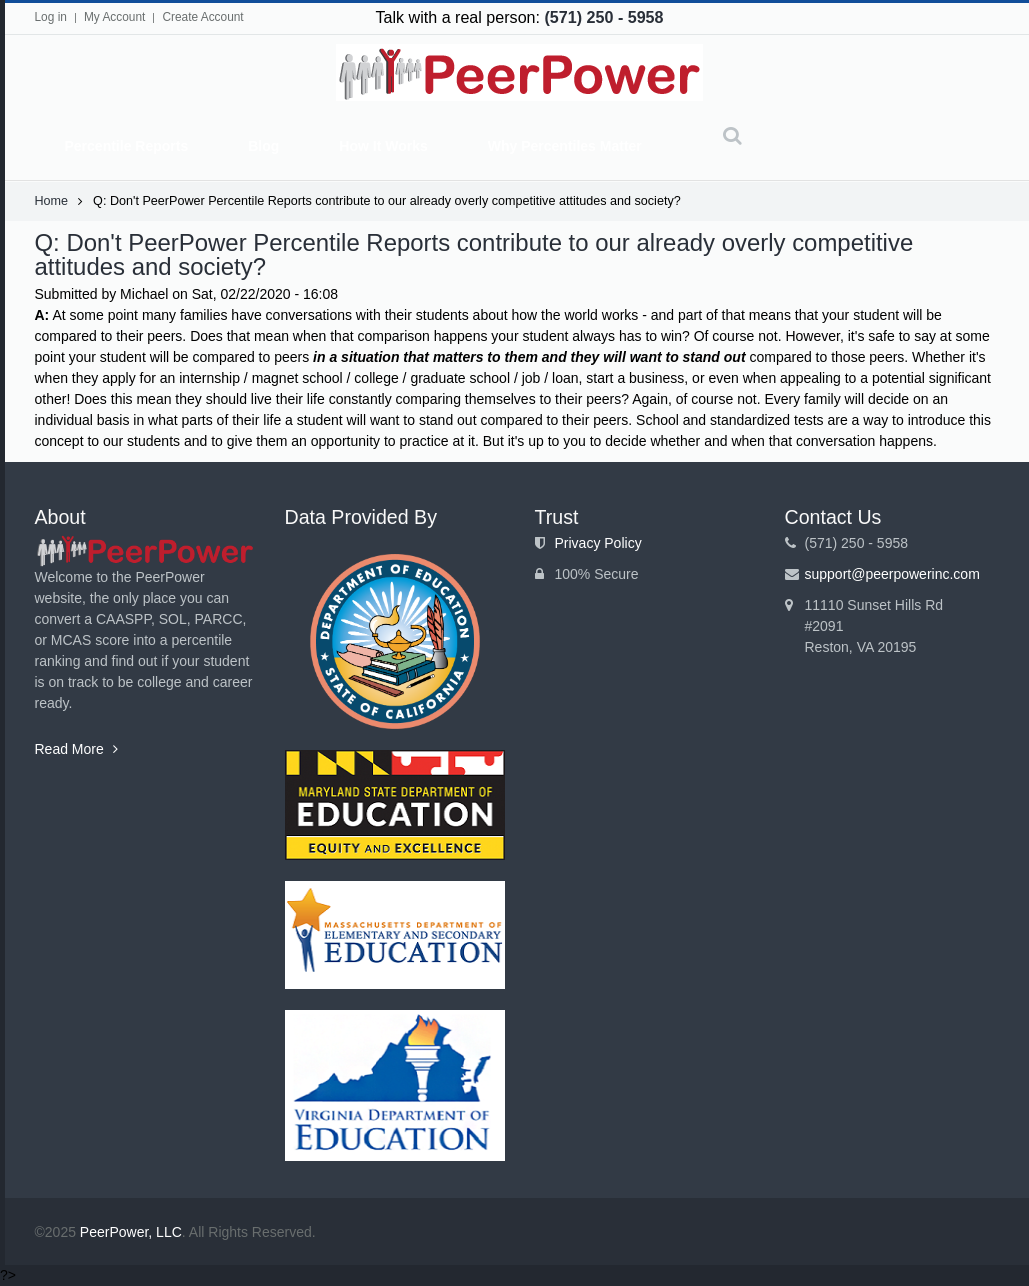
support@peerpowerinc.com (892, 574)
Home (52, 201)
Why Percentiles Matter (565, 146)
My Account (114, 17)
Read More (76, 749)
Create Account (202, 17)
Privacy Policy (598, 543)
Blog (263, 146)
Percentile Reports (127, 146)
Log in (51, 17)
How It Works (383, 146)
